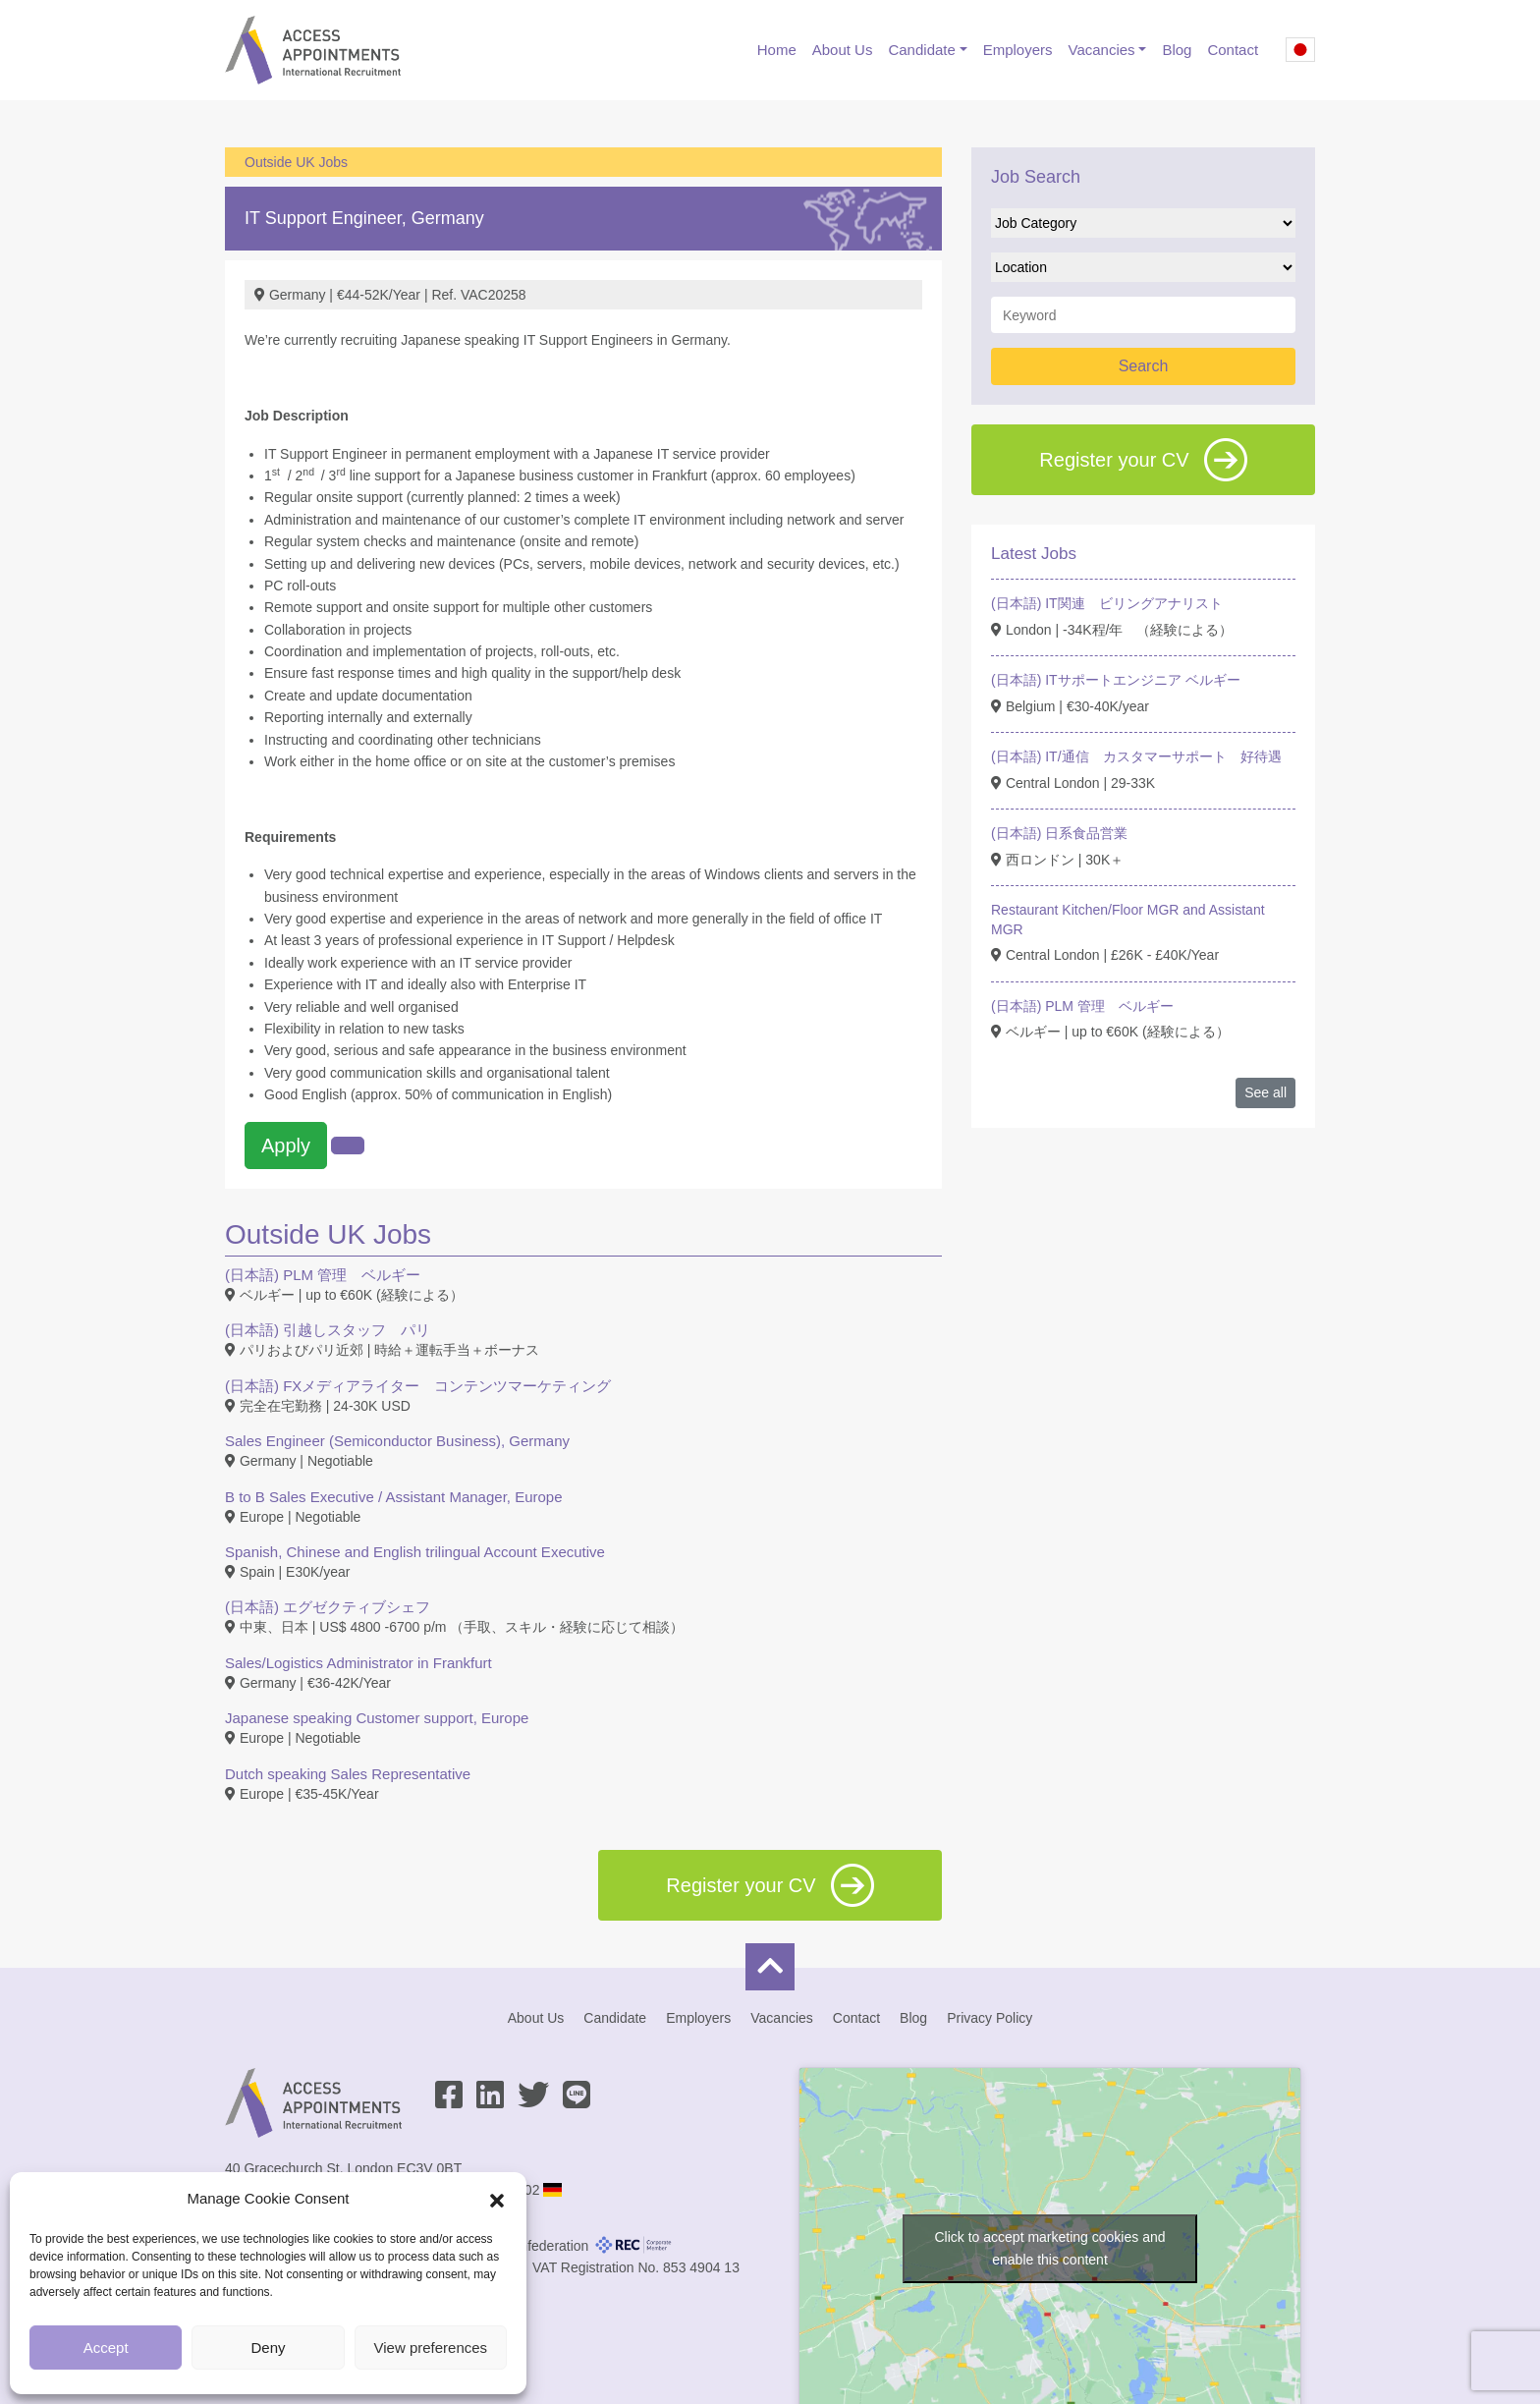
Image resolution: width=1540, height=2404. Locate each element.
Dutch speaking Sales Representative (347, 1773)
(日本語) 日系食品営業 (1059, 833)
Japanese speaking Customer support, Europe (376, 1717)
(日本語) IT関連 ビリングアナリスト (1107, 603)
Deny (267, 2347)
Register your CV (1142, 459)
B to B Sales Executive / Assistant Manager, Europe (394, 1496)
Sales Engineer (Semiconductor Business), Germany (397, 1440)
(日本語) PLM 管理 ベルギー (322, 1274)
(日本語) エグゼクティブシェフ (327, 1606)
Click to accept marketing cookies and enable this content (1050, 2248)
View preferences (431, 2347)
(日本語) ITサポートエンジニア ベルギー (1115, 680)
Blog (1176, 49)
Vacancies (1102, 49)
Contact (1232, 49)
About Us (842, 49)
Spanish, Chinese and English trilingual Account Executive (415, 1551)
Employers (1018, 49)
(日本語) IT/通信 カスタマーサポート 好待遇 (1136, 756)
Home (777, 49)
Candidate (921, 49)
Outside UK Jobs (296, 162)
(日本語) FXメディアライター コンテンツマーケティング (418, 1385)
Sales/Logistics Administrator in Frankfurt (358, 1662)
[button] (497, 2198)
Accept (106, 2347)
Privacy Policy (989, 2018)
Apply (285, 1145)
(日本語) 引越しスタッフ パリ (327, 1329)
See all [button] (1265, 1092)
